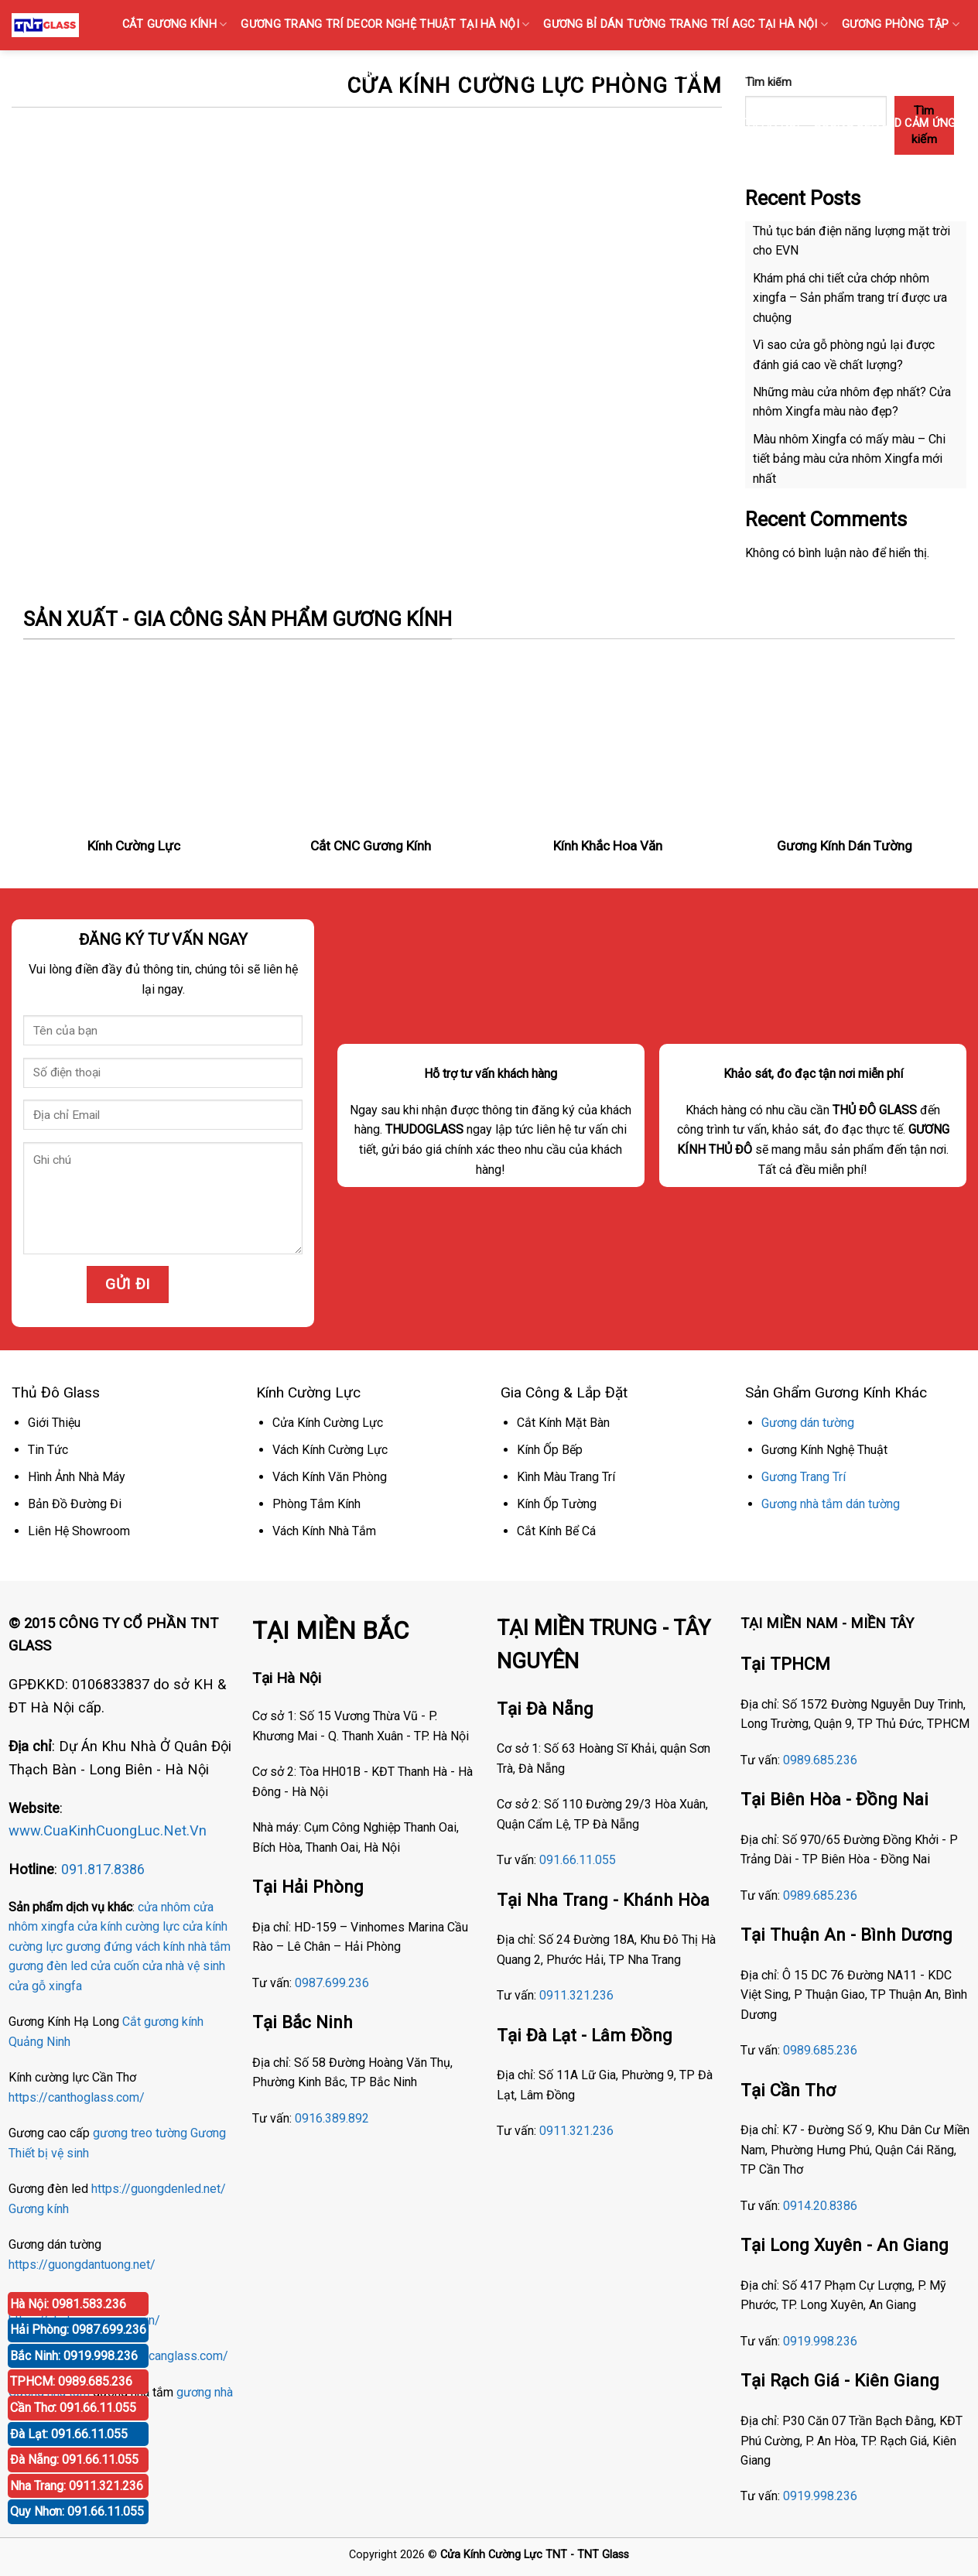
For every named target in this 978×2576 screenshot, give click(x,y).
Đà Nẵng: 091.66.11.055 (74, 2459)
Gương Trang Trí (803, 1476)
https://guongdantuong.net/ (82, 2264)
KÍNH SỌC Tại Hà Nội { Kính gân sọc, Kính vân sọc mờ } (487, 74)
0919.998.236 (820, 2341)
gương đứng (99, 1946)
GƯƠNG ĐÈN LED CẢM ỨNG (889, 123)
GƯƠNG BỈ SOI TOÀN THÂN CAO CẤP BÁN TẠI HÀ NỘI (812, 74)
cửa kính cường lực (128, 1926)
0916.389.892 (332, 2118)
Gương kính (39, 2208)
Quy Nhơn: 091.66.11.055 (77, 2511)
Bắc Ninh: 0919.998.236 (74, 2356)
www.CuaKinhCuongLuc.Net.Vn (108, 1830)
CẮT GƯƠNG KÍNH (174, 24)
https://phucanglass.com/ (159, 2356)
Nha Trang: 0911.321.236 (76, 2486)
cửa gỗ (27, 1986)
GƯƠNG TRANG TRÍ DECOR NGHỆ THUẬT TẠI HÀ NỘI (385, 24)
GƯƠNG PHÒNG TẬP (900, 24)
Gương (208, 2133)
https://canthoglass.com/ (77, 2097)
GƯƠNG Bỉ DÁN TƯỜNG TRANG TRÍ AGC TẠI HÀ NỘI (685, 24)
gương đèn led (48, 1966)
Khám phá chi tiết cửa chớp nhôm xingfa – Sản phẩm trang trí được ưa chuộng (850, 298)
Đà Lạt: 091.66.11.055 (69, 2434)
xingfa (65, 1986)
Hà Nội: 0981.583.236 (68, 2304)
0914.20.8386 (820, 2205)
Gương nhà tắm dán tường (830, 1504)
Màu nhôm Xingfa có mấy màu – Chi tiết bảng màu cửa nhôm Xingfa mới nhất (849, 459)
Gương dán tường (807, 1422)
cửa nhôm (164, 1907)
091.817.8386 (103, 1869)
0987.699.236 (332, 1983)
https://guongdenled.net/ (158, 2188)
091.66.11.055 (577, 1859)
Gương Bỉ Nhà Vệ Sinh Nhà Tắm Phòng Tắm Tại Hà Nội (642, 123)
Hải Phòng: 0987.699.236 (78, 2329)
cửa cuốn (115, 1966)
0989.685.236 (820, 1760)
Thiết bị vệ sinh (49, 2153)
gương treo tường (140, 2133)
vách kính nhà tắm (183, 1946)
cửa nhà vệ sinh (183, 1966)
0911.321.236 (576, 1995)
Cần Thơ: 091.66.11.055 (73, 2407)
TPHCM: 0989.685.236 (71, 2381)
